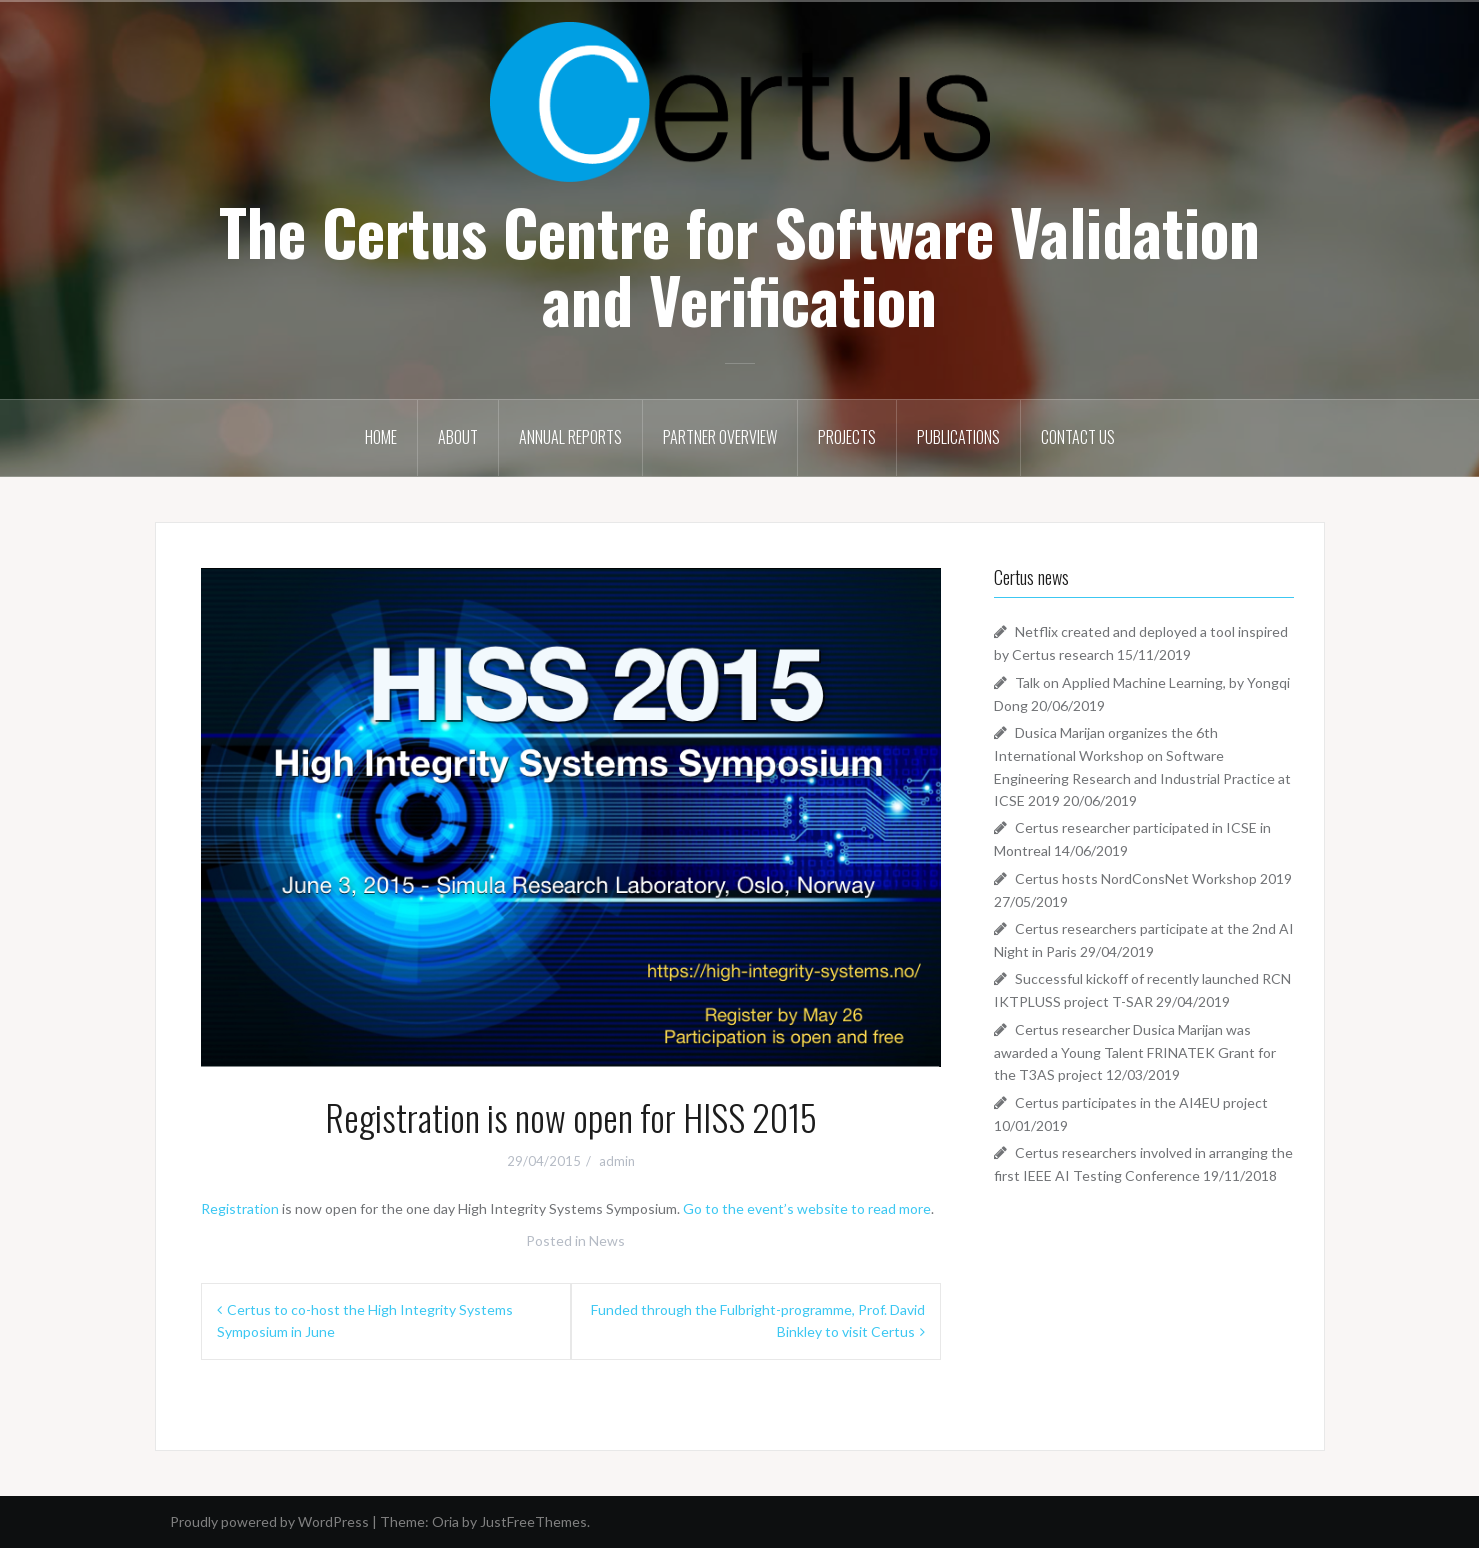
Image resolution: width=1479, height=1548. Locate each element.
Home (381, 437)
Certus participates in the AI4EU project (1141, 1102)
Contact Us (1078, 437)
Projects (847, 437)
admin (617, 1161)
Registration (240, 1208)
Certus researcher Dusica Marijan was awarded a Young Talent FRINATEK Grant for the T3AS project (1135, 1052)
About (458, 437)
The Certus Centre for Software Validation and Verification (739, 265)
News (607, 1240)
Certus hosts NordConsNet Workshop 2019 (1153, 878)
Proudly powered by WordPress (269, 1521)
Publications (958, 437)
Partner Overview (720, 437)
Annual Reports (570, 437)
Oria (445, 1521)
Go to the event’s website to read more (807, 1208)
